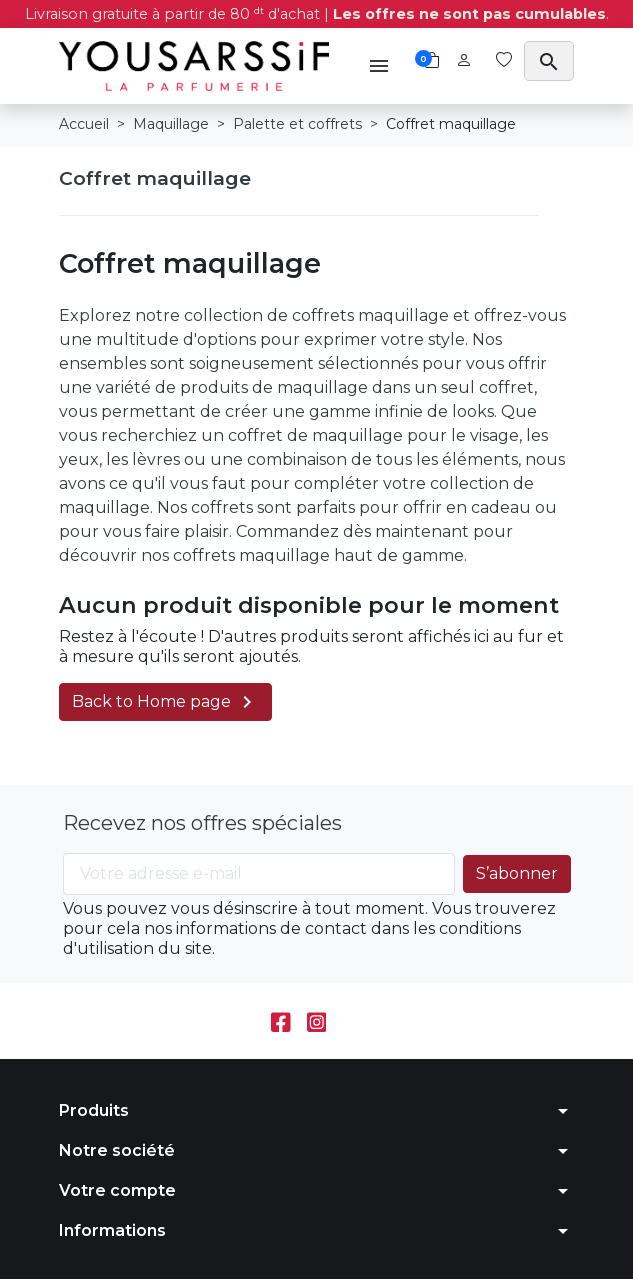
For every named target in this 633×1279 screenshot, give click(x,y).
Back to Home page (165, 702)
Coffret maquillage (155, 178)
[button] (379, 66)
